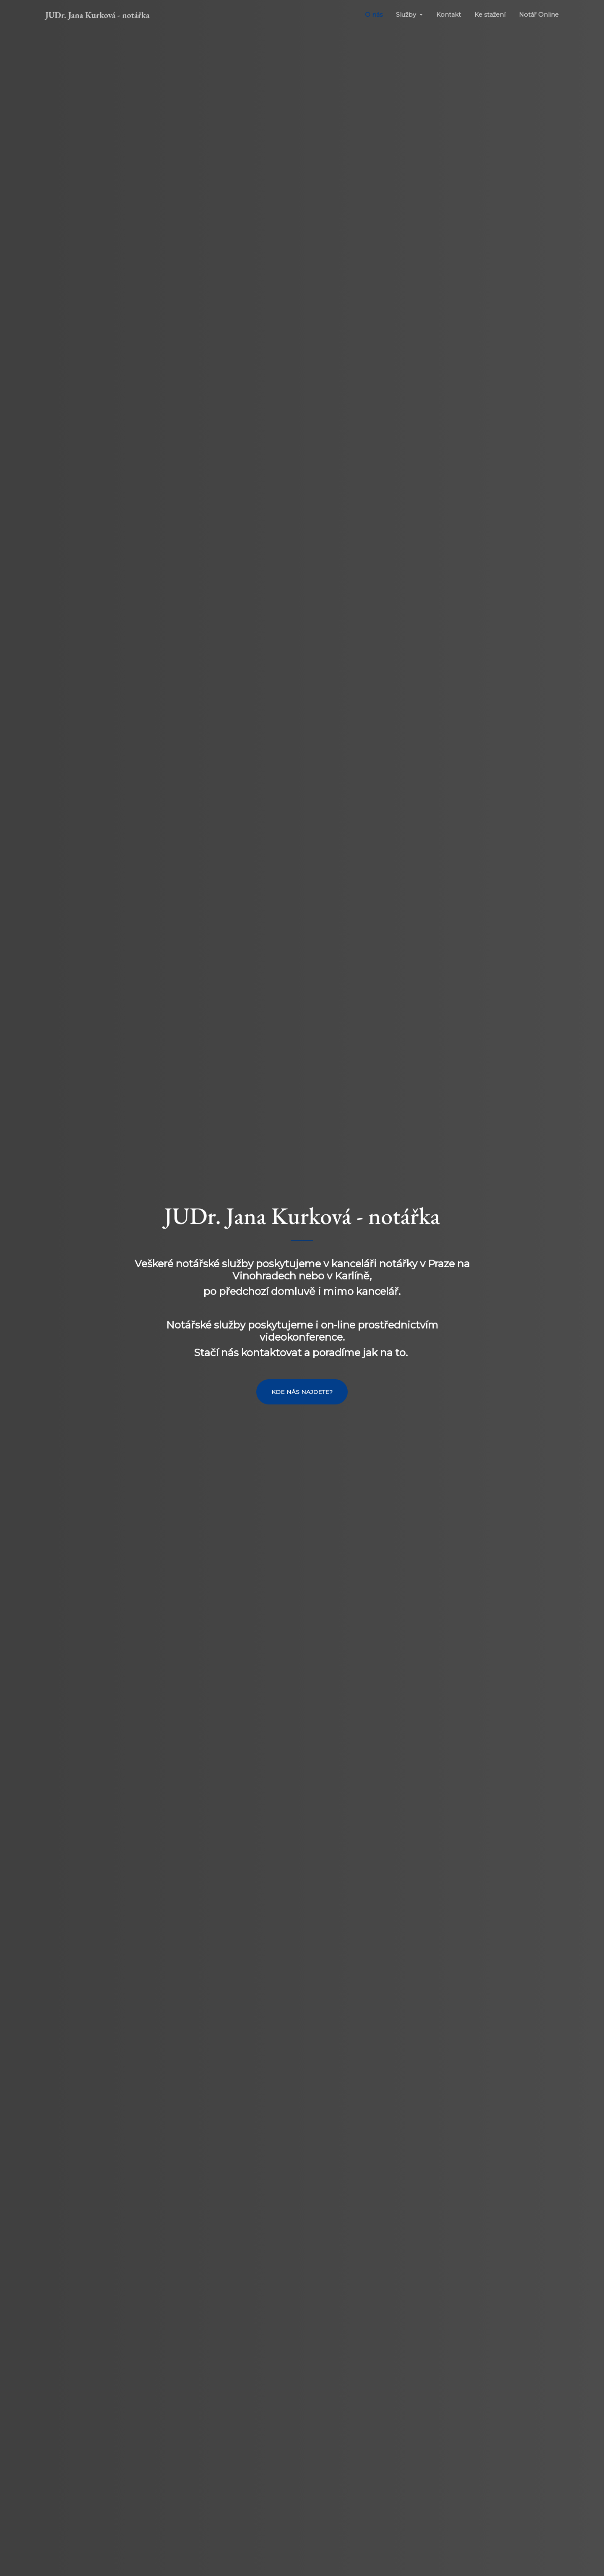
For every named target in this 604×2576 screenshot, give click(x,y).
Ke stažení (489, 14)
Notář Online (539, 14)
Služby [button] (407, 14)
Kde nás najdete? (302, 1391)
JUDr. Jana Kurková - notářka (97, 15)
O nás (374, 14)
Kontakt (448, 14)
